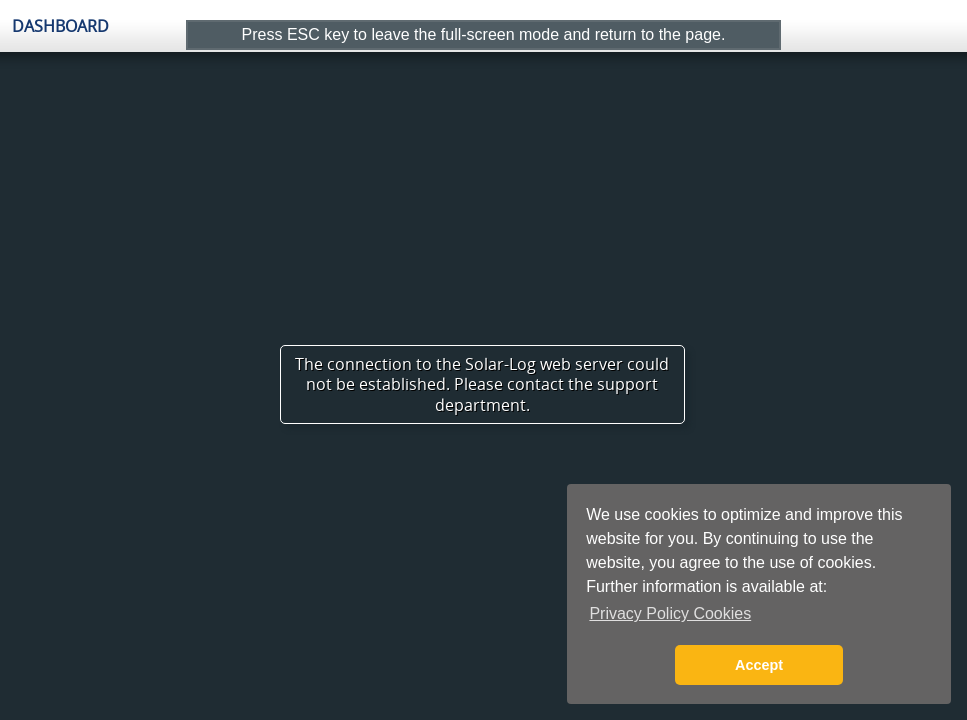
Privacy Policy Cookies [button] (670, 613)
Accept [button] (759, 665)
